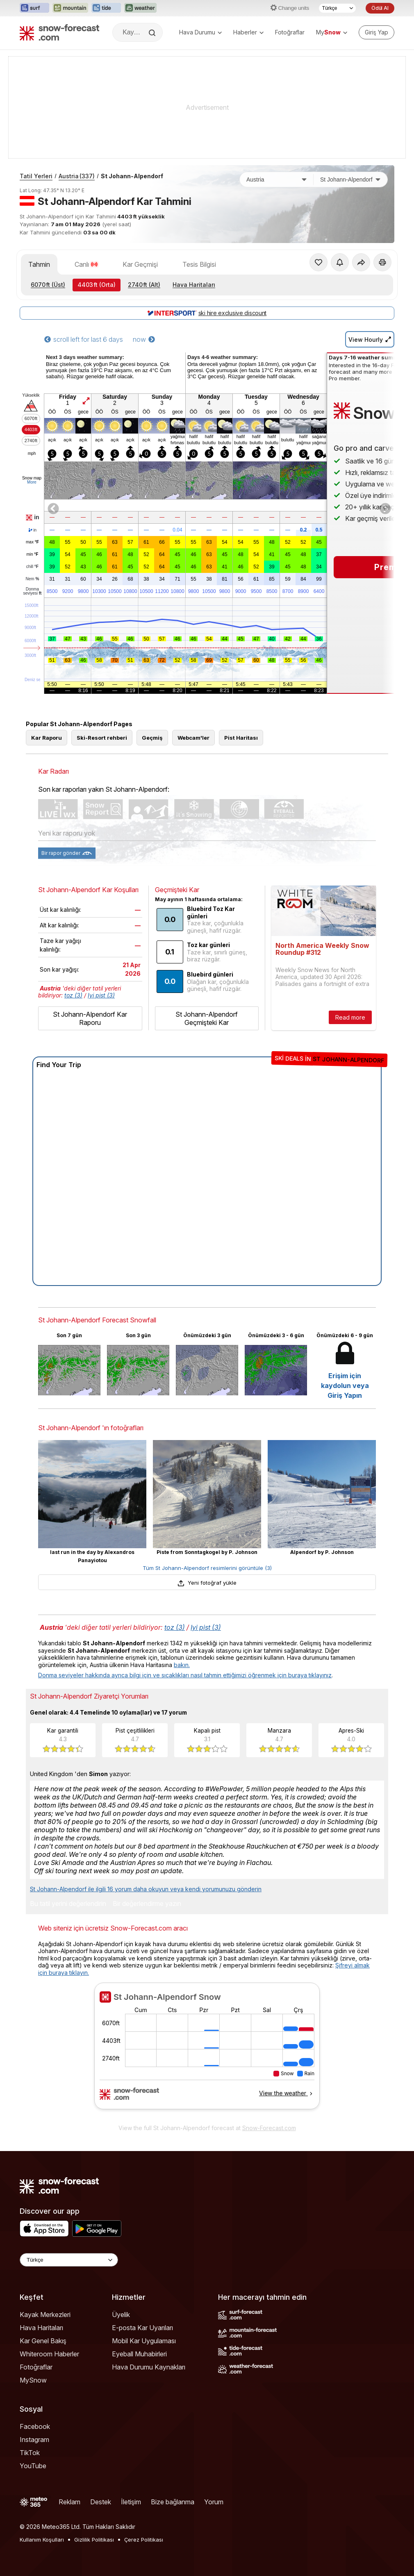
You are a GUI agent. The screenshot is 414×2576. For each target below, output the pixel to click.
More (31, 482)
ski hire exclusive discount (207, 312)
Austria (77, 176)
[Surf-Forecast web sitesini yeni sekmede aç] (34, 8)
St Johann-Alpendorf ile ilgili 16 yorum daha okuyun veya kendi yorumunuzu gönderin (146, 1888)
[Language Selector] (69, 2260)
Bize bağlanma (172, 2502)
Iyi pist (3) (101, 995)
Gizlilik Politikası (94, 2539)
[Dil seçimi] (337, 8)
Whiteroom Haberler (49, 2354)
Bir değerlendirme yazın (147, 1904)
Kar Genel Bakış (43, 2341)
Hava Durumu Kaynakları (148, 2367)
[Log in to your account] (376, 32)
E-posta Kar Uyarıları (142, 2328)
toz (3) (73, 995)
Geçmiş (152, 737)
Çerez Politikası (143, 2539)
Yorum (213, 2502)
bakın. (182, 1664)
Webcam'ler (193, 737)
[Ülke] (277, 179)
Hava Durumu (200, 32)
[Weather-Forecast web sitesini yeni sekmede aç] (140, 8)
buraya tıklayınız (310, 1675)
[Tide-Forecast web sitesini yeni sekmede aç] (106, 8)
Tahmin (39, 264)
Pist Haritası (241, 737)
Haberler (248, 32)
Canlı (86, 264)
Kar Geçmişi (140, 264)
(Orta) (96, 284)
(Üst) (48, 284)
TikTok (30, 2453)
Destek (100, 2502)
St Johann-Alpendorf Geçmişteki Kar (206, 1018)
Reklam (69, 2502)
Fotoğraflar (290, 32)
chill (32, 567)
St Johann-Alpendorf (132, 176)
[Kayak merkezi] (350, 179)
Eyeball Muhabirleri (139, 2354)
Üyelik (121, 2314)
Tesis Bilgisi (199, 264)
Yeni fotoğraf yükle (207, 1582)
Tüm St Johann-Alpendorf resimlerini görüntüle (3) (207, 1568)
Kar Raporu (46, 737)
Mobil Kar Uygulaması (144, 2341)
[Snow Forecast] (59, 32)
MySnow (33, 2380)
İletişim (131, 2502)
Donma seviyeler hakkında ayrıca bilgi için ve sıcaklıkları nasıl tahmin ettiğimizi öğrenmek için (163, 1675)
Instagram (34, 2439)
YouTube (33, 2466)
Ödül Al (380, 8)
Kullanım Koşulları (42, 2539)
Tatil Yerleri (36, 176)
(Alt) (144, 284)
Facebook (35, 2426)
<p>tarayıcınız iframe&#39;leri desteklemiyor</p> (207, 2051)
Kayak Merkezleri (45, 2314)
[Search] (152, 32)
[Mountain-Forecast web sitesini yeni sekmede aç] (70, 8)
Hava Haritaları (194, 284)
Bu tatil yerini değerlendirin (68, 1904)
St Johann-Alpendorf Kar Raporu (90, 1018)
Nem (32, 579)
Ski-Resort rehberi (102, 737)
